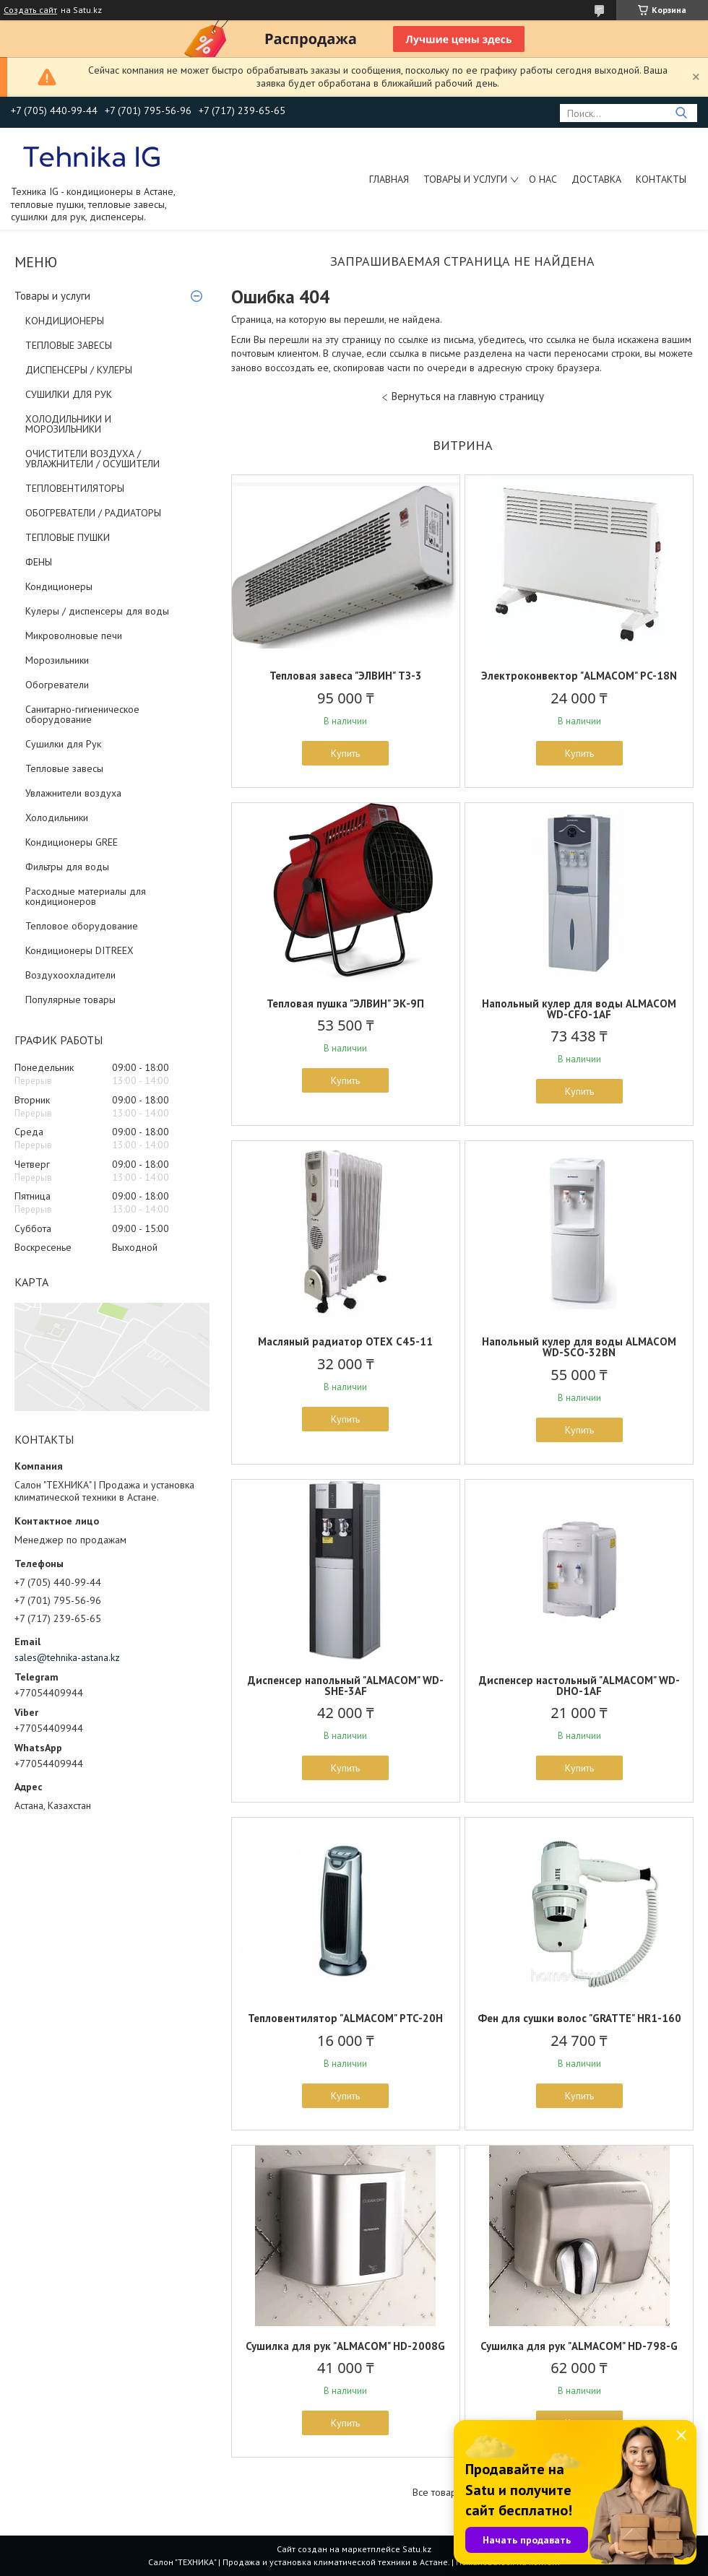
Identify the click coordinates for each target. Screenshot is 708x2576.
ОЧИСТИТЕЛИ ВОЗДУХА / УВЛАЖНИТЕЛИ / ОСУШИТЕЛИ (92, 458)
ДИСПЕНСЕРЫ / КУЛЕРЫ (78, 369)
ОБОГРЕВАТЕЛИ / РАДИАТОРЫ (93, 512)
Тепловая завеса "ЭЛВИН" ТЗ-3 (345, 675)
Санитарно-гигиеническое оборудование (82, 714)
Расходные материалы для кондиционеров (85, 896)
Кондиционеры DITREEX (79, 950)
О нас (543, 179)
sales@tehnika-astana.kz (67, 1657)
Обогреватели (57, 684)
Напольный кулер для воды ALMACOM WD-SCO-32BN (579, 1347)
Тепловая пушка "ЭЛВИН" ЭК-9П (345, 1003)
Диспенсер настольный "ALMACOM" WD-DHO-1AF (579, 1685)
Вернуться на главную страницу (468, 396)
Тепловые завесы (64, 768)
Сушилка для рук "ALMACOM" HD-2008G (345, 2346)
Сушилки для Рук (63, 743)
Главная (389, 179)
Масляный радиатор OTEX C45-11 (345, 1341)
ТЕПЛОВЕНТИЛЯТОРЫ (74, 488)
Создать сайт (30, 10)
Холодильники (56, 817)
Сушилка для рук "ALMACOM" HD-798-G (579, 2346)
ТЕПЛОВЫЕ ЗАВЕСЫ (68, 345)
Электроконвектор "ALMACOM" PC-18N (579, 675)
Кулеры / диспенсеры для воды (97, 610)
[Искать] (681, 113)
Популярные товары (70, 999)
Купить (345, 753)
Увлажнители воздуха (73, 792)
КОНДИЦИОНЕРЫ (64, 320)
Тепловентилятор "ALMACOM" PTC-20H (345, 2018)
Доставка (596, 179)
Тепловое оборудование (81, 925)
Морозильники (57, 660)
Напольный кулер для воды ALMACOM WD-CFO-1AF (579, 1009)
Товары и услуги (465, 179)
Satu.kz (416, 2549)
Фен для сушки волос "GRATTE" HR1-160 (579, 2018)
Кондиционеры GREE (71, 842)
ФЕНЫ (38, 561)
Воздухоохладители (70, 974)
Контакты (661, 179)
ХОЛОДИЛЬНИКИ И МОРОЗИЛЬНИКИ (68, 423)
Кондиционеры (58, 586)
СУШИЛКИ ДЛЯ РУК (68, 394)
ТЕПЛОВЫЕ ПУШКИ (67, 537)
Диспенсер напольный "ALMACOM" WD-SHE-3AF (346, 1685)
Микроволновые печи (73, 635)
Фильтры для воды (67, 866)
